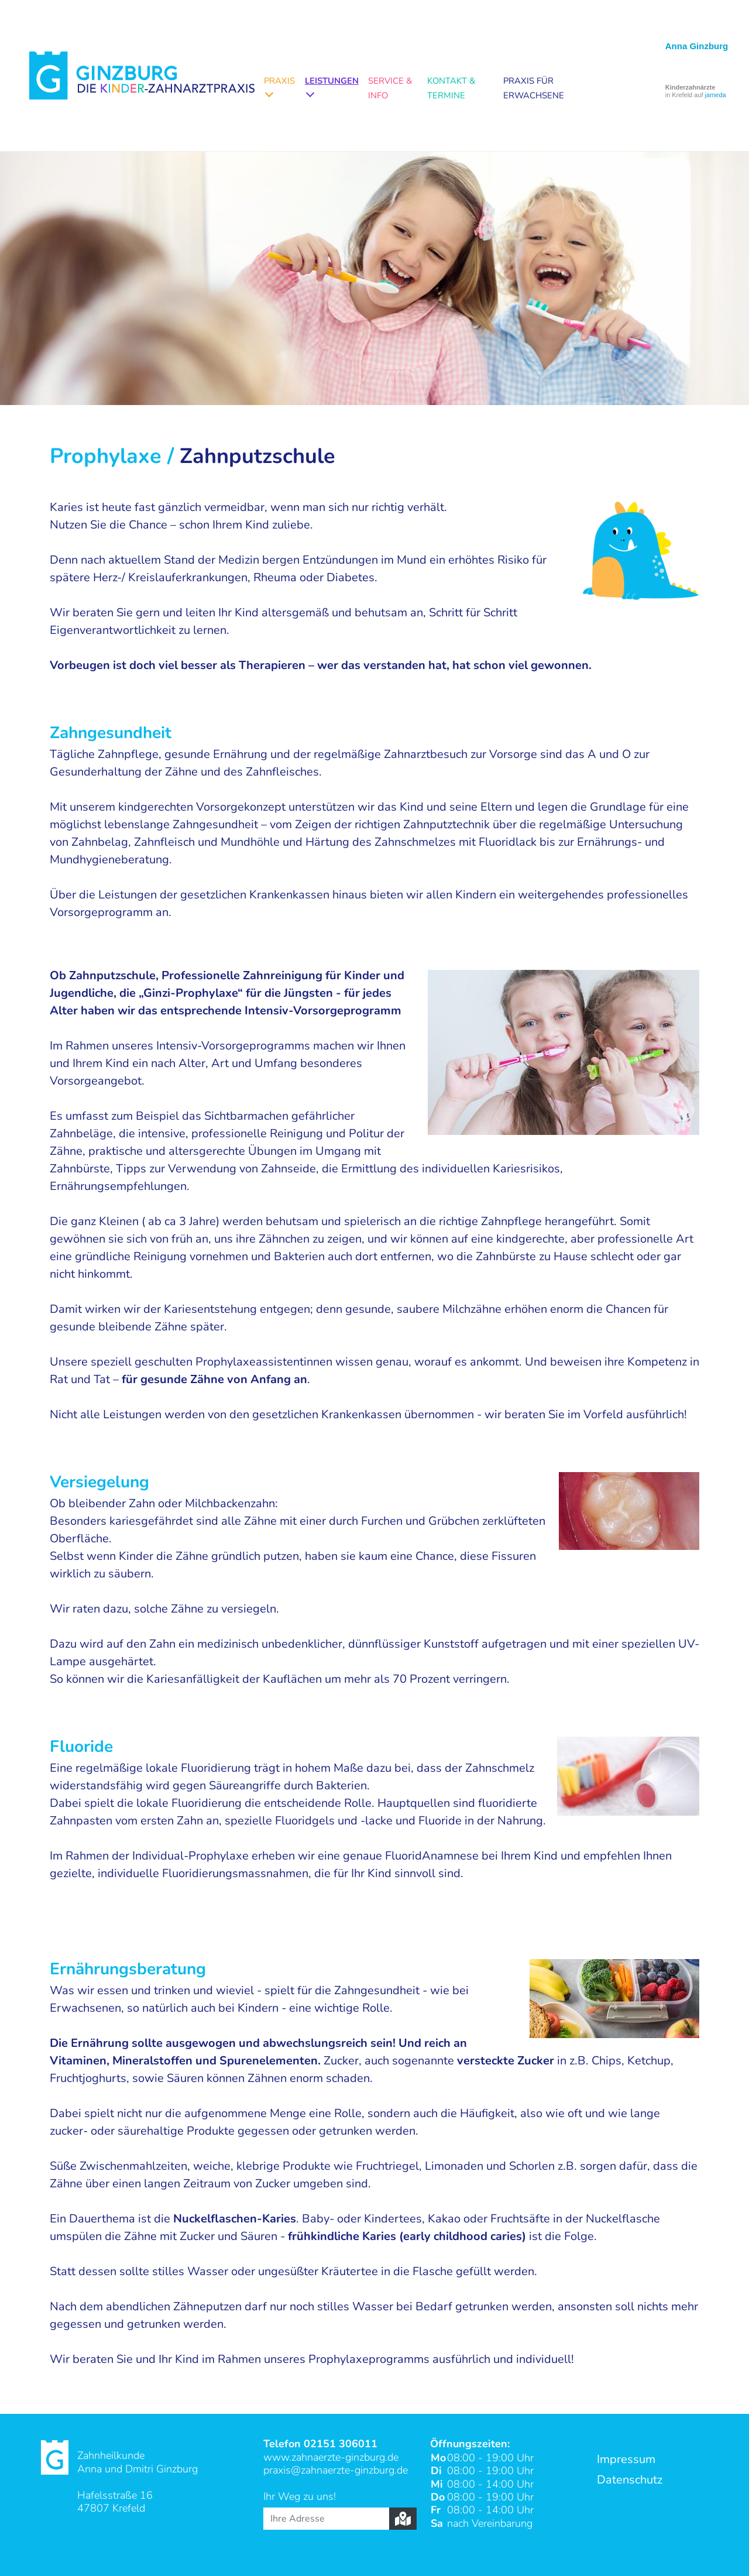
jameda (715, 94)
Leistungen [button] (332, 81)
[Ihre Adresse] (326, 2519)
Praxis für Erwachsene (533, 88)
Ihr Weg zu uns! (299, 2496)
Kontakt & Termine (451, 88)
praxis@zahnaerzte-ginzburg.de (335, 2470)
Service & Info (390, 88)
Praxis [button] (279, 81)
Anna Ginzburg (697, 46)
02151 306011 (340, 2444)
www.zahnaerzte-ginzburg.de (330, 2457)
